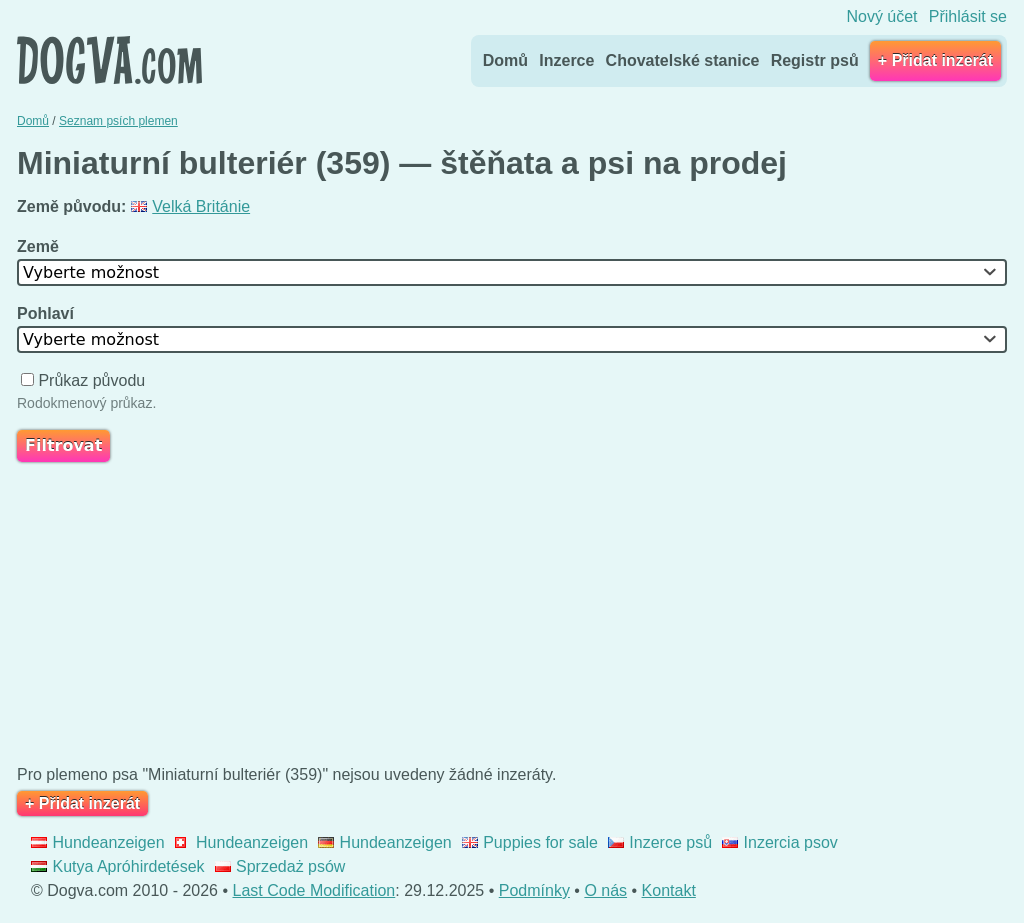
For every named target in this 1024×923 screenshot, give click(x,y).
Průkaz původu (85, 380)
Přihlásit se (968, 16)
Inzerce (566, 60)
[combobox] (512, 272)
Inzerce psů (660, 842)
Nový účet (881, 16)
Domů (505, 60)
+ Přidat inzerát (935, 60)
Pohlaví (47, 313)
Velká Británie (190, 206)
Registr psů (815, 60)
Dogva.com (109, 60)
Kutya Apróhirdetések (118, 866)
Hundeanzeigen (98, 842)
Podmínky (534, 890)
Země (40, 246)
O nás (605, 890)
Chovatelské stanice (683, 60)
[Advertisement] (512, 618)
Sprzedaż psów (280, 866)
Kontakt (669, 890)
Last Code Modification (314, 890)
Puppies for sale (530, 842)
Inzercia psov (780, 842)
